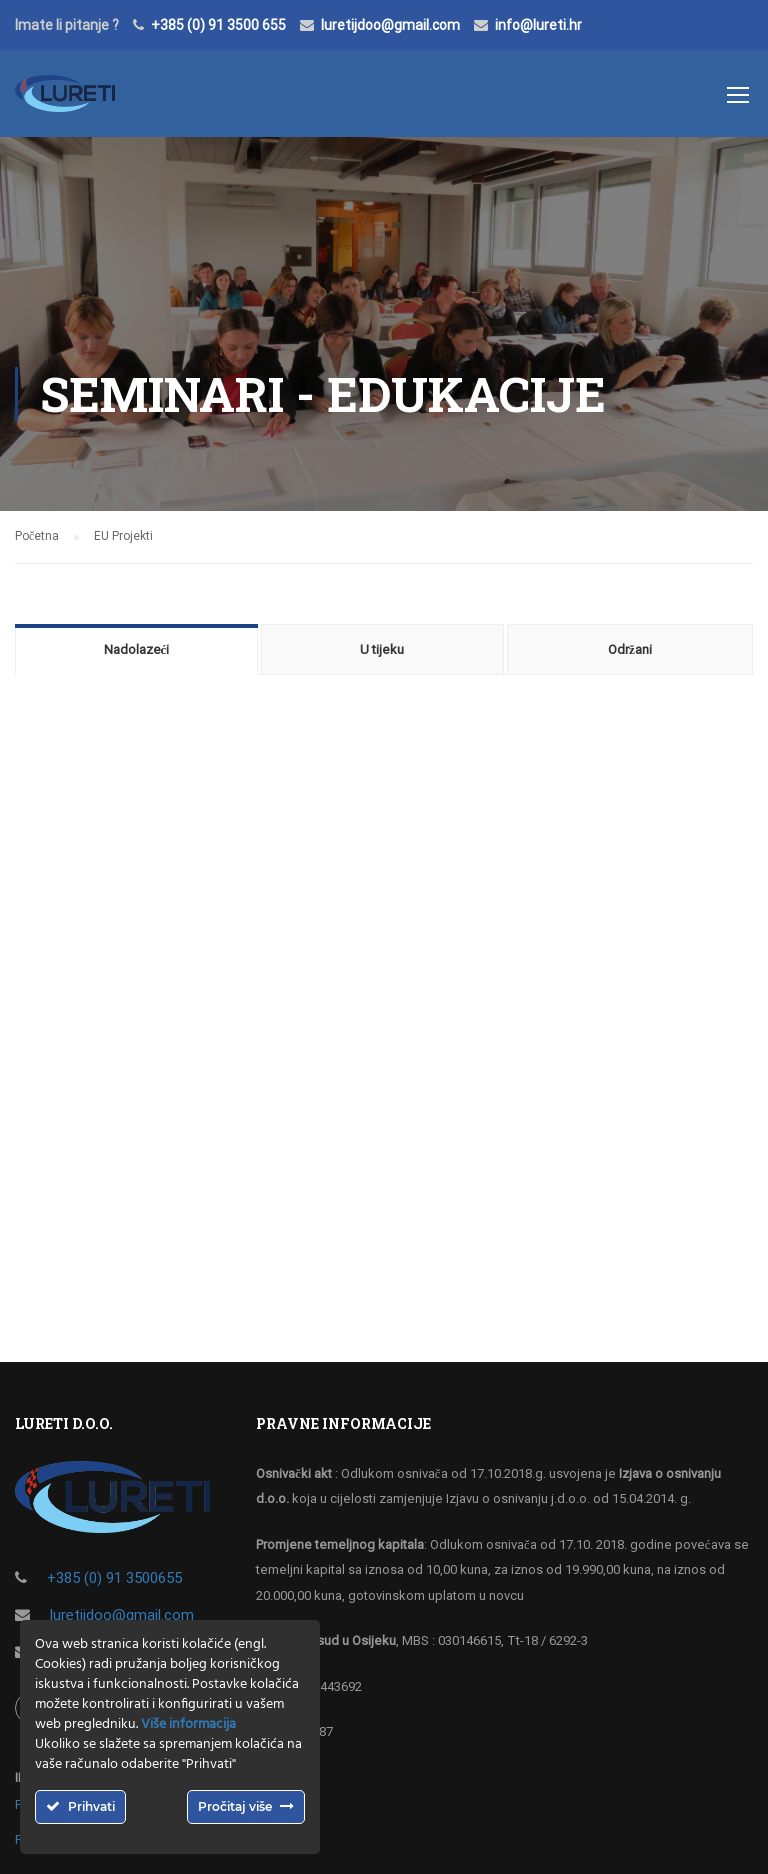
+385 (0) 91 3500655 (114, 1578)
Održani (630, 649)
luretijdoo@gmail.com (390, 25)
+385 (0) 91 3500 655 (218, 25)
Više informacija (188, 1724)
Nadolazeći (137, 649)
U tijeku (382, 649)
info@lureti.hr (538, 25)
